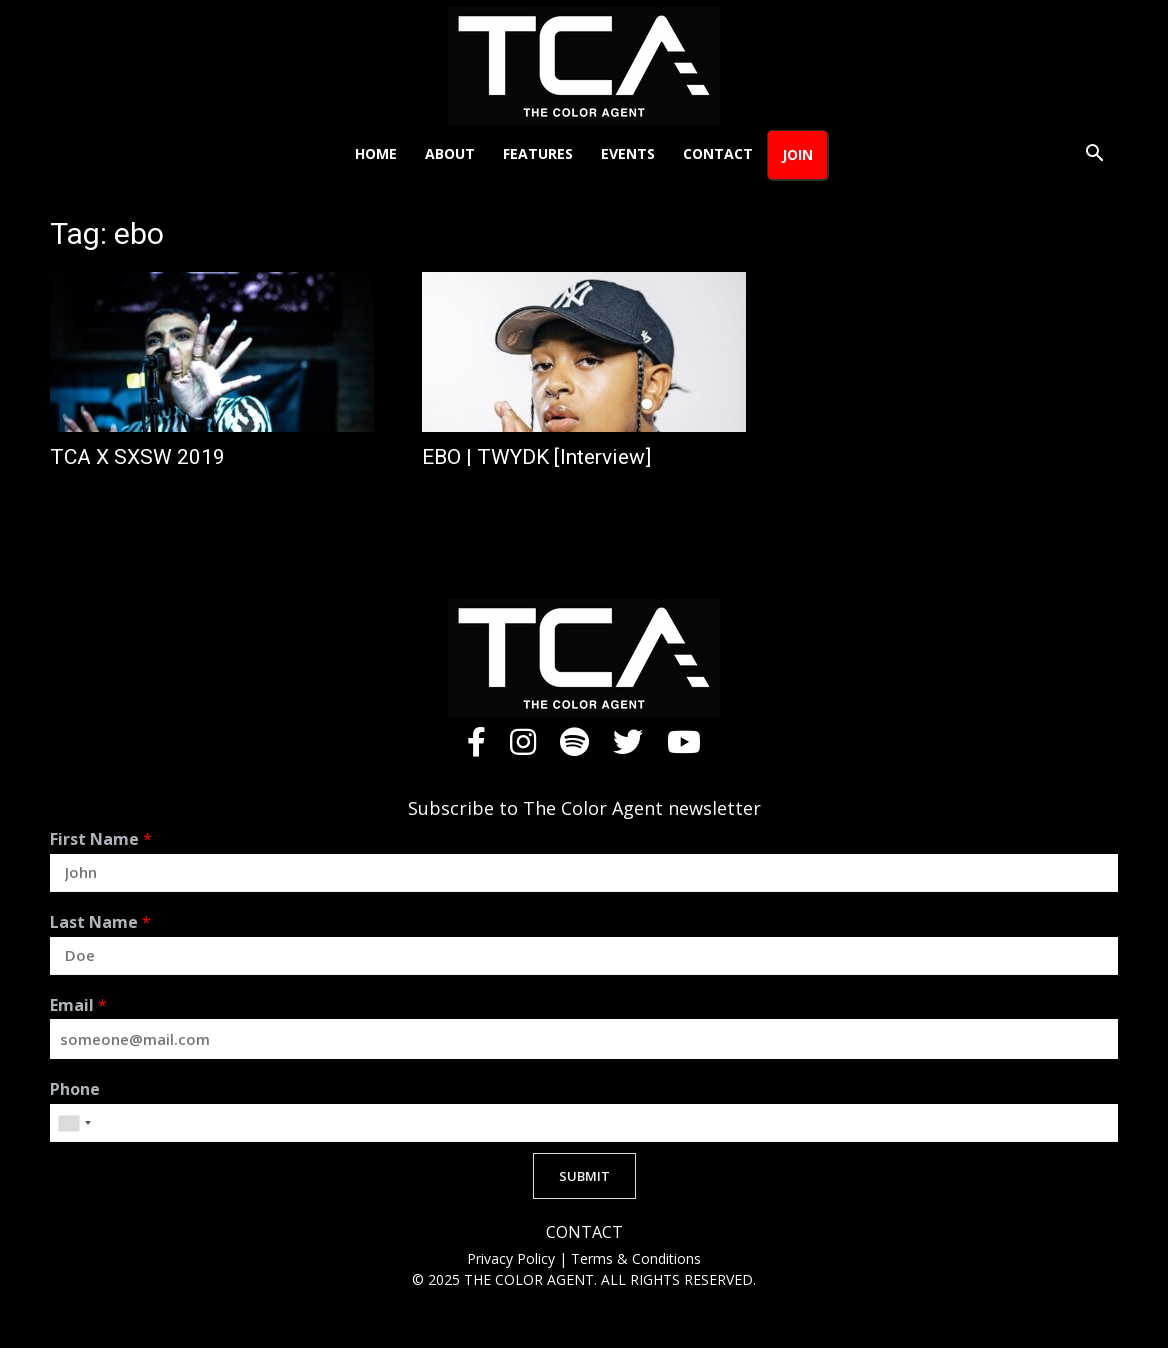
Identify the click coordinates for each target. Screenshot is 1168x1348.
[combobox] (74, 1123)
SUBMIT (584, 1176)
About (450, 153)
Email (78, 1005)
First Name (101, 839)
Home (376, 153)
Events (628, 153)
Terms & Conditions (636, 1258)
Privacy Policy (513, 1258)
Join (797, 154)
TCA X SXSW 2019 (137, 457)
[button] (1094, 155)
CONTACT (584, 1232)
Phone (75, 1089)
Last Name (100, 922)
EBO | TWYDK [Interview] (536, 457)
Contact (718, 153)
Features (538, 153)
